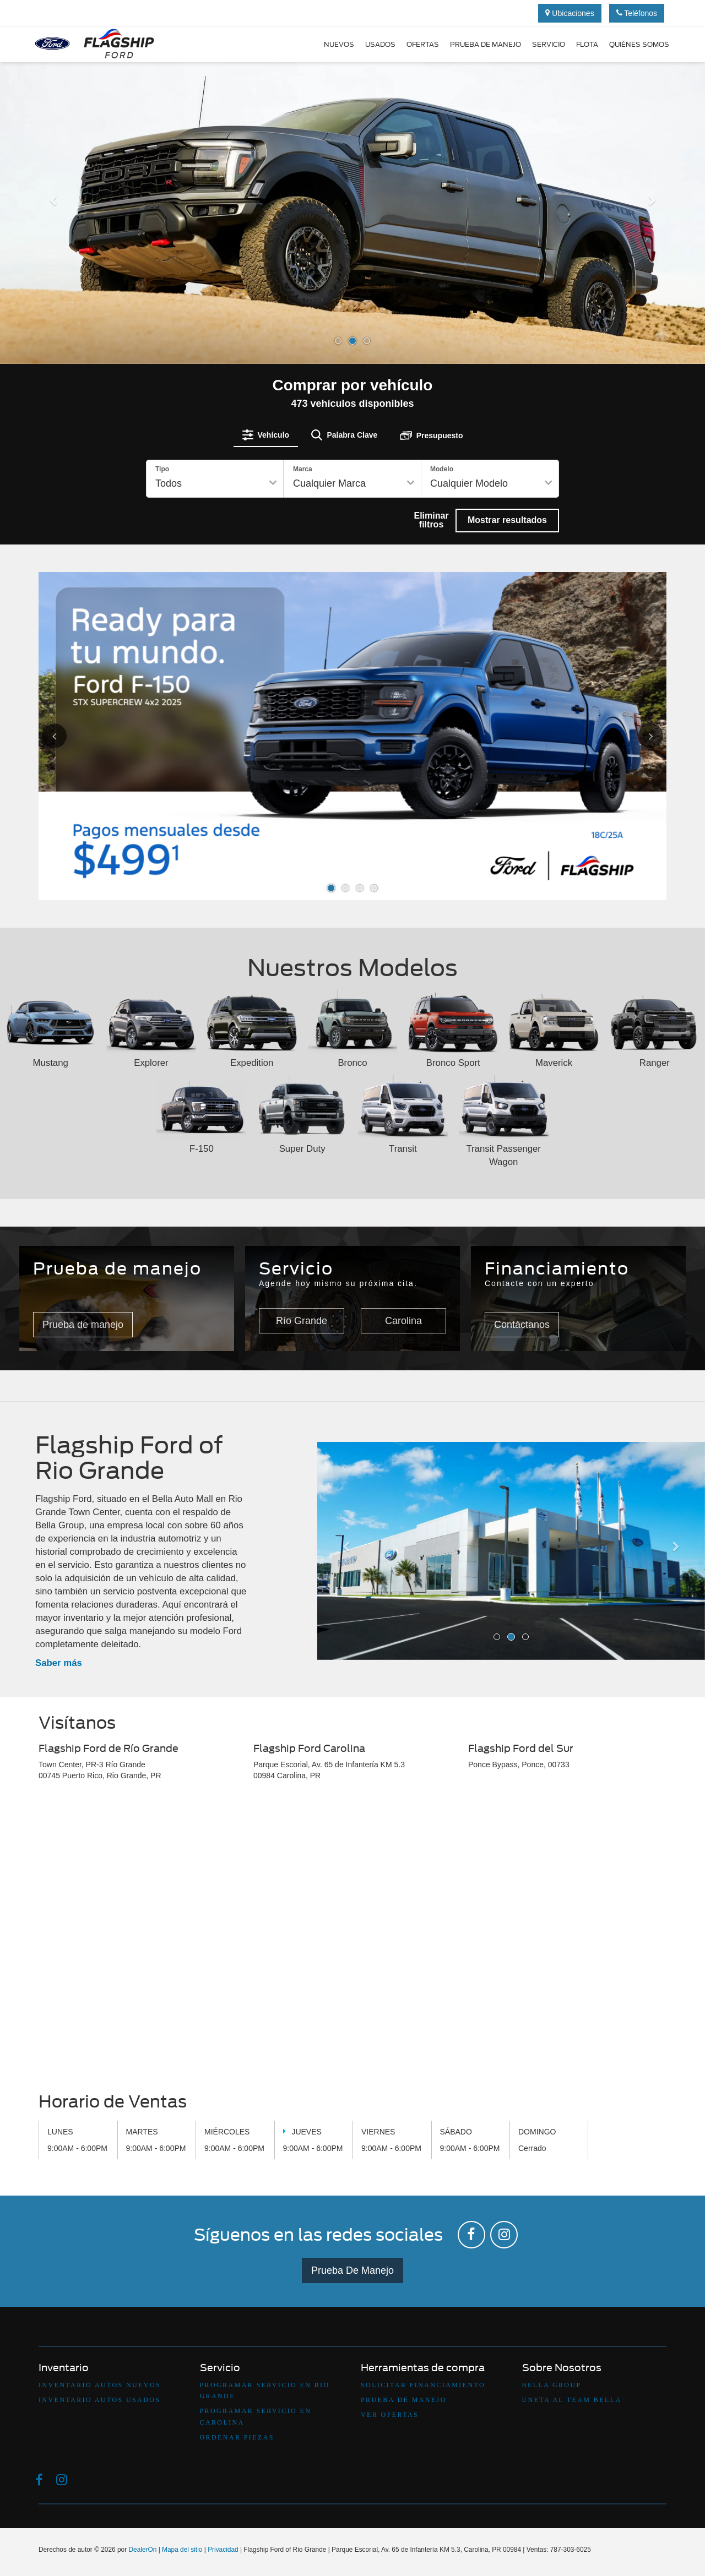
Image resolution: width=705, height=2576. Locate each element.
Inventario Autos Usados (99, 2400)
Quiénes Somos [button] (639, 44)
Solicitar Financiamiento (423, 2385)
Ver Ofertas (390, 2415)
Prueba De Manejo (352, 2270)
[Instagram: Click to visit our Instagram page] (504, 2234)
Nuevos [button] (339, 44)
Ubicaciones (569, 13)
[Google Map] (352, 1939)
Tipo (162, 469)
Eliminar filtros (431, 520)
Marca (302, 469)
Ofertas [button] (422, 44)
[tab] (266, 435)
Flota (587, 44)
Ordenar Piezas (237, 2437)
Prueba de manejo (485, 44)
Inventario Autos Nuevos (100, 2385)
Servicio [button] (548, 44)
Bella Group (552, 2385)
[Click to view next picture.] (638, 736)
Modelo (441, 469)
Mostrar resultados (507, 520)
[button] (53, 278)
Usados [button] (380, 44)
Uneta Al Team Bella (572, 2400)
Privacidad (223, 2549)
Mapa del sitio (182, 2549)
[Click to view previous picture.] (67, 736)
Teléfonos (637, 13)
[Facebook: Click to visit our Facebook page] (471, 2234)
